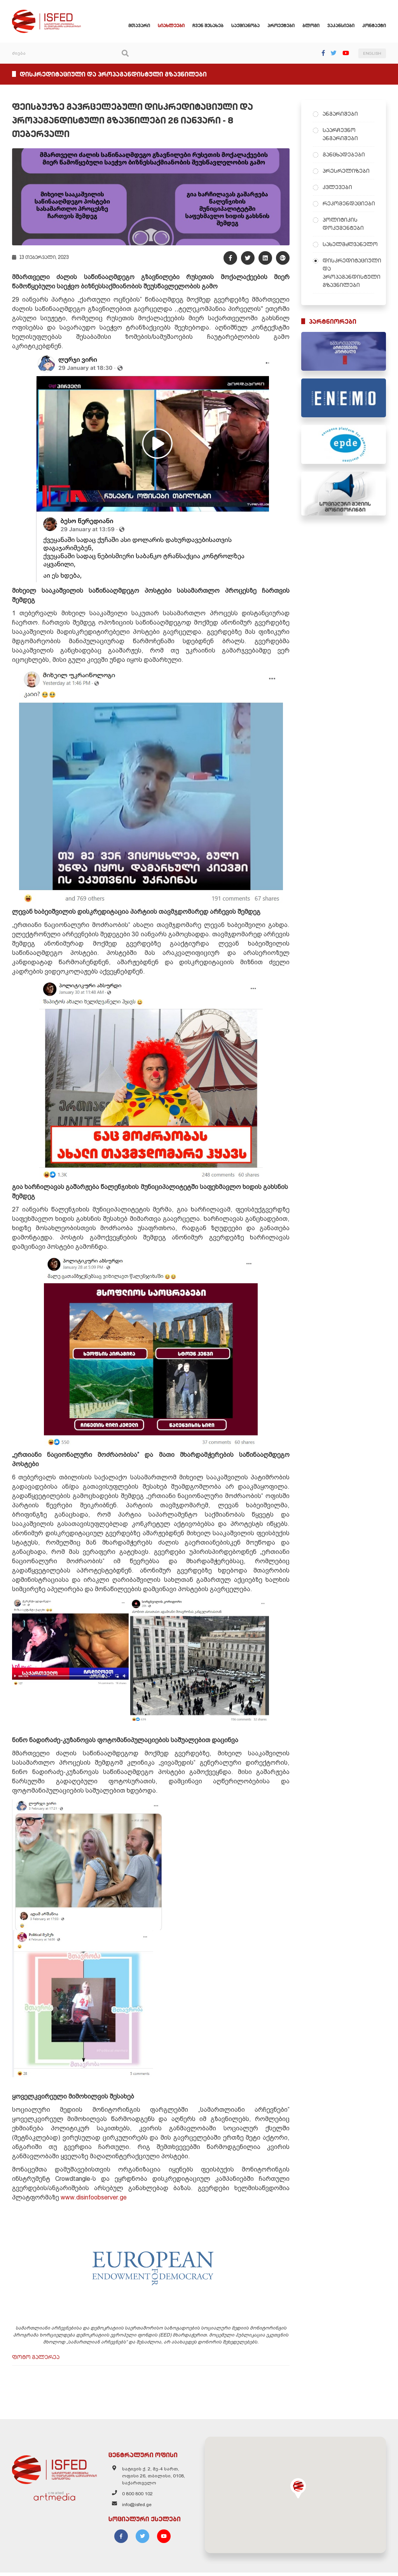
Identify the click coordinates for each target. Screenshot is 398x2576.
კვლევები (337, 187)
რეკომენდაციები (348, 203)
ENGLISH (372, 53)
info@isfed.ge (137, 2508)
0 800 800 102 (137, 2497)
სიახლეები (171, 25)
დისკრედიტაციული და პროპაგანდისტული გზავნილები (348, 272)
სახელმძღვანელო (348, 244)
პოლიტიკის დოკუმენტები (343, 223)
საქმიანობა (245, 25)
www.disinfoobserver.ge (94, 2199)
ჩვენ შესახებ (207, 25)
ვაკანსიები (340, 25)
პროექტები (281, 25)
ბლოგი (310, 25)
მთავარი (139, 25)
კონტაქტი (374, 25)
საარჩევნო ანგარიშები (340, 134)
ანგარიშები (340, 113)
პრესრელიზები (346, 170)
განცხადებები (344, 154)
